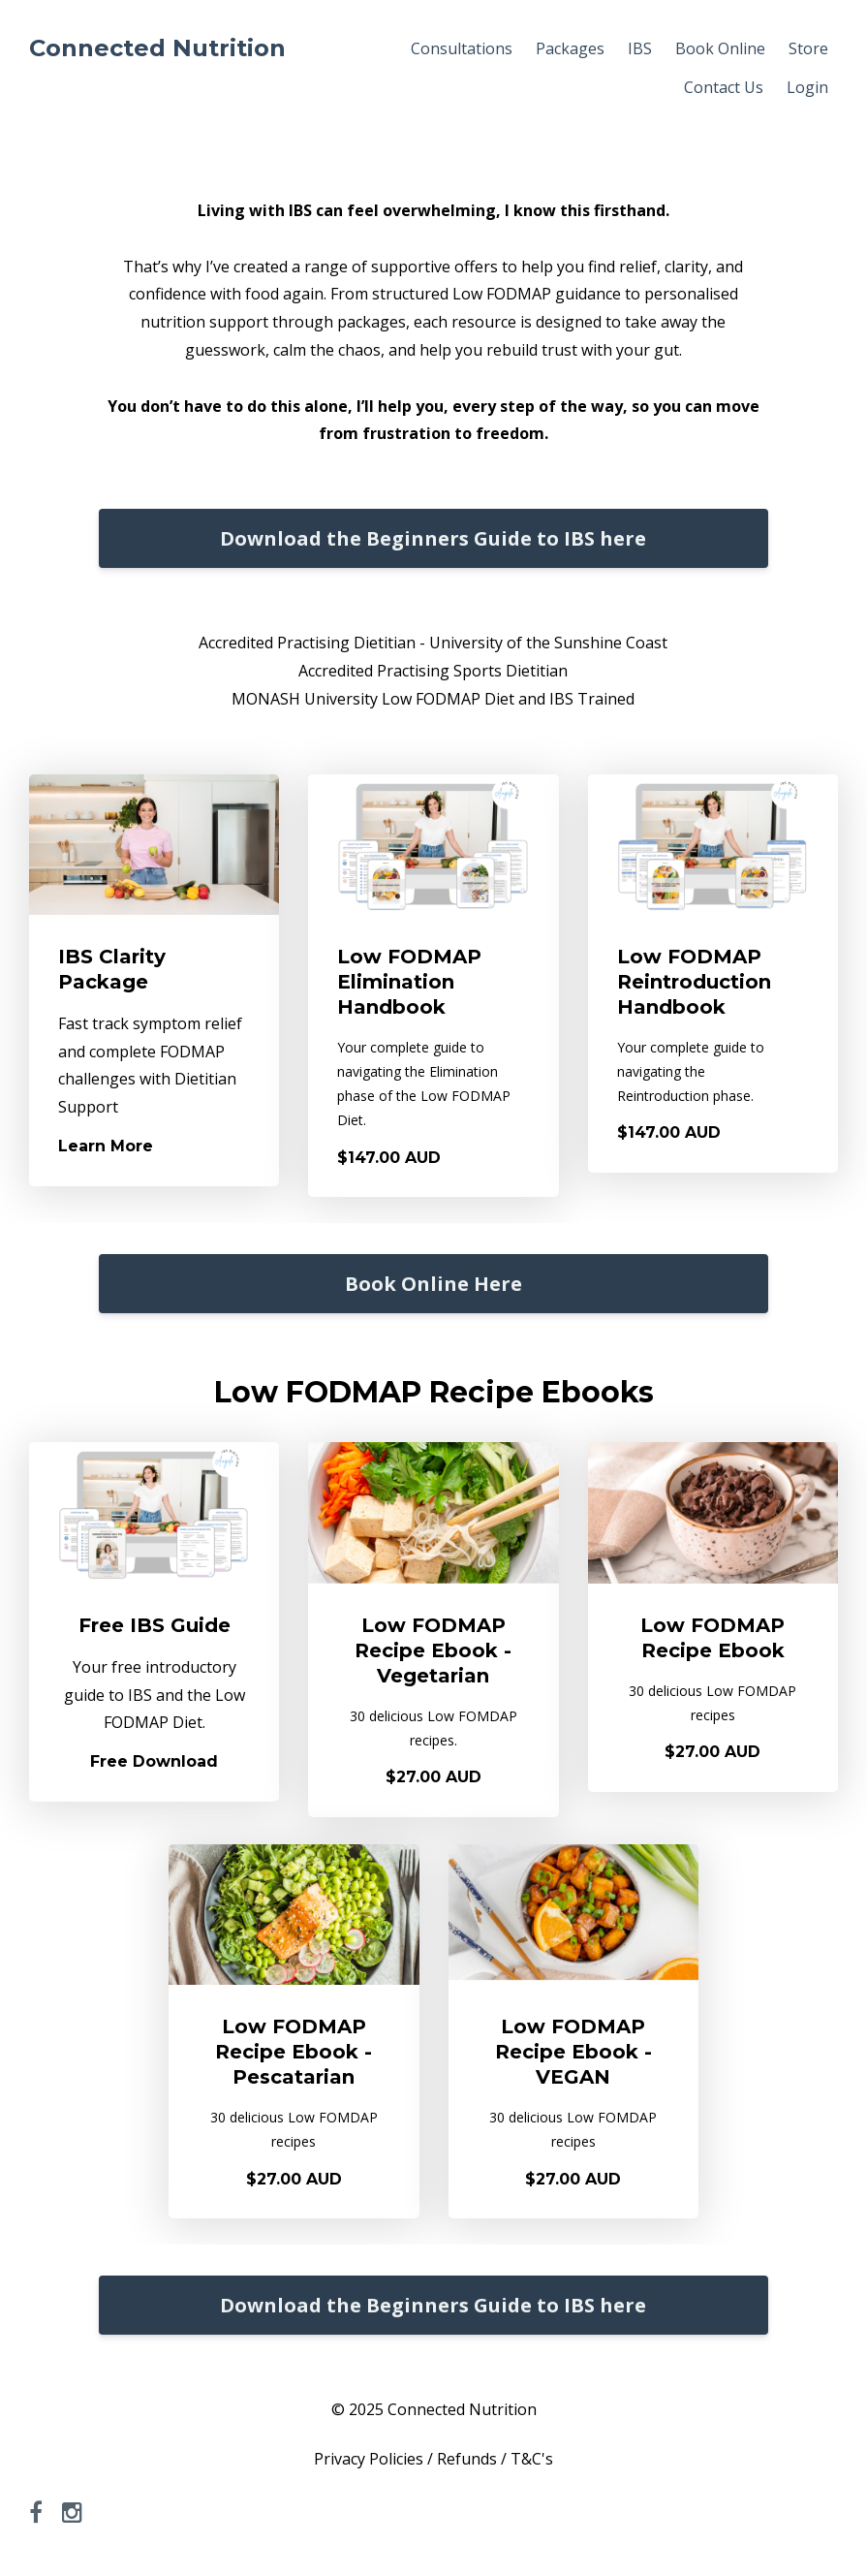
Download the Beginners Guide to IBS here (433, 538)
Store (808, 48)
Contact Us (723, 87)
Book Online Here (433, 1284)
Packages (570, 48)
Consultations (461, 48)
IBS (640, 48)
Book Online (720, 48)
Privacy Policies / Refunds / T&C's (433, 2458)
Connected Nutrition (157, 48)
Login (807, 87)
